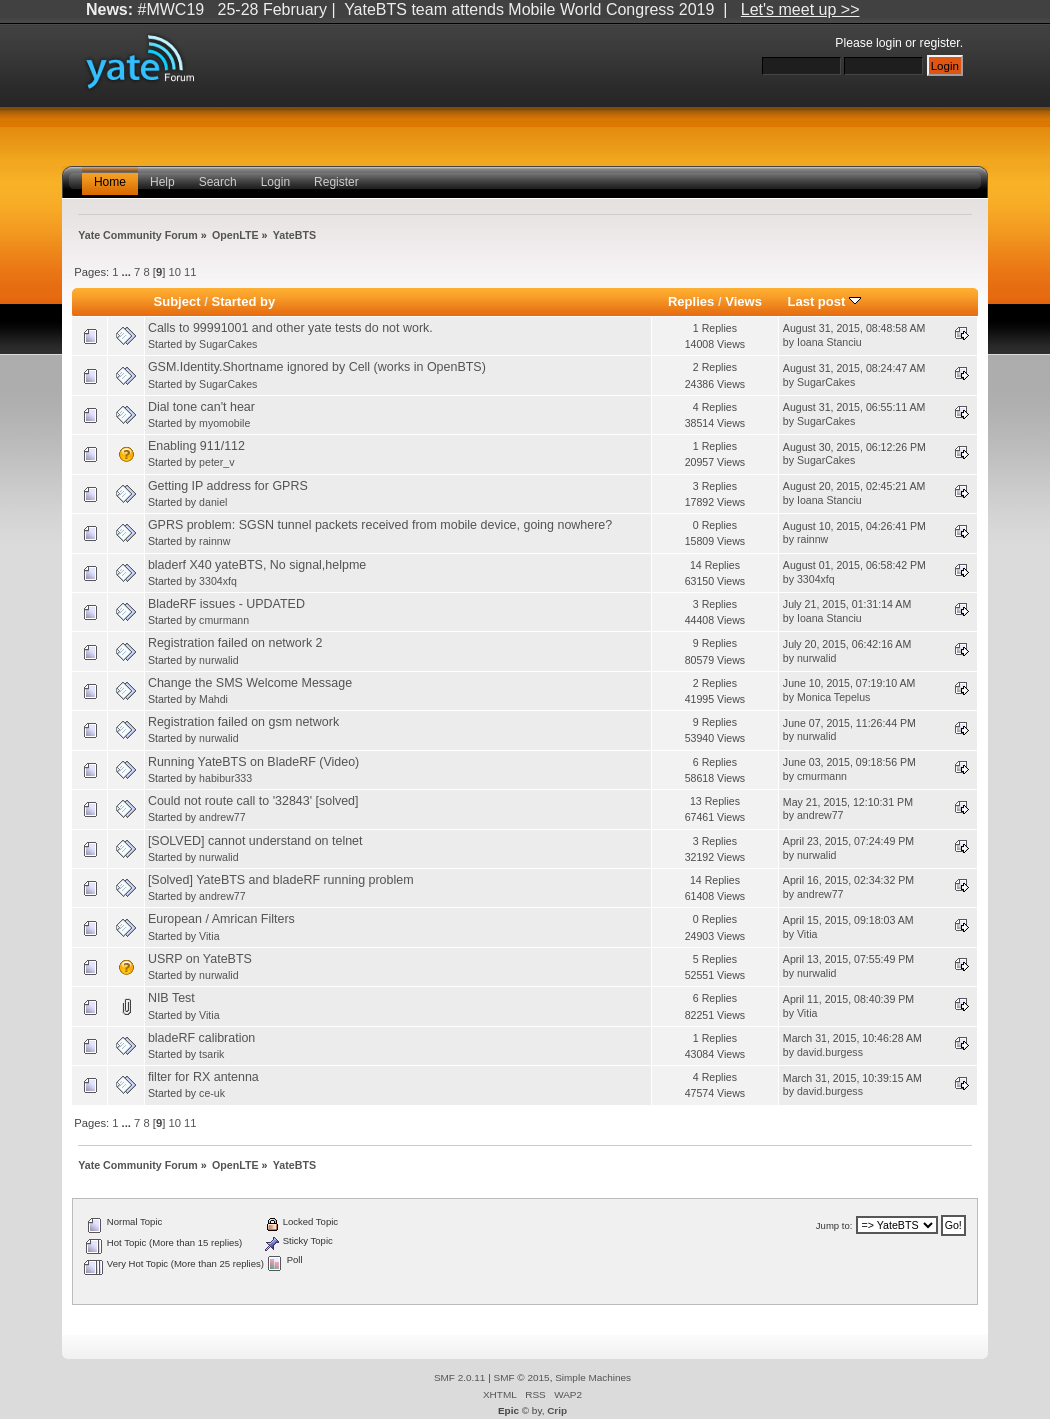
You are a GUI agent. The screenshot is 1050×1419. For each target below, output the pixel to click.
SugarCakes (228, 344)
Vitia (209, 936)
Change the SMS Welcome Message (250, 683)
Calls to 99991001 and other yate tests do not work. (290, 328)
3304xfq (218, 581)
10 (174, 272)
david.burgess (830, 1052)
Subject (177, 301)
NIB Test (171, 998)
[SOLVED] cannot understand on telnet (255, 841)
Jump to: (834, 1225)
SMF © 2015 (522, 1377)
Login (275, 182)
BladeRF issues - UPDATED (226, 604)
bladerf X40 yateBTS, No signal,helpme (257, 565)
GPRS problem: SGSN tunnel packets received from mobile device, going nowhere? (380, 525)
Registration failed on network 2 (235, 643)
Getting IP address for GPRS (228, 486)
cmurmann (224, 620)
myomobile (224, 423)
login (889, 43)
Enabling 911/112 (196, 446)
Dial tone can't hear (201, 407)
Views (743, 301)
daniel (213, 502)
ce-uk (212, 1093)
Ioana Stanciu (829, 342)
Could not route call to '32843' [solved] (253, 801)
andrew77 (222, 817)
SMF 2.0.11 (460, 1377)
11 (190, 272)
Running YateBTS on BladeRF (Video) (253, 762)
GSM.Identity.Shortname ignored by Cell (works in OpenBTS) (317, 367)
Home (110, 182)
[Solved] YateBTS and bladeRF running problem (281, 880)
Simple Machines (593, 1377)
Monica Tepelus (833, 697)
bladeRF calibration (201, 1038)
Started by (243, 301)
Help (162, 182)
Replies (691, 301)
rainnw (214, 541)
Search (218, 182)
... (128, 272)
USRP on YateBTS (200, 959)
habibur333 (225, 778)
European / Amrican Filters (221, 919)
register (940, 43)
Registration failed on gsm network (243, 722)
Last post (824, 301)
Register (336, 182)
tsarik (211, 1054)
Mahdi (213, 699)
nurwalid (218, 660)
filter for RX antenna (203, 1077)
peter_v (216, 462)
